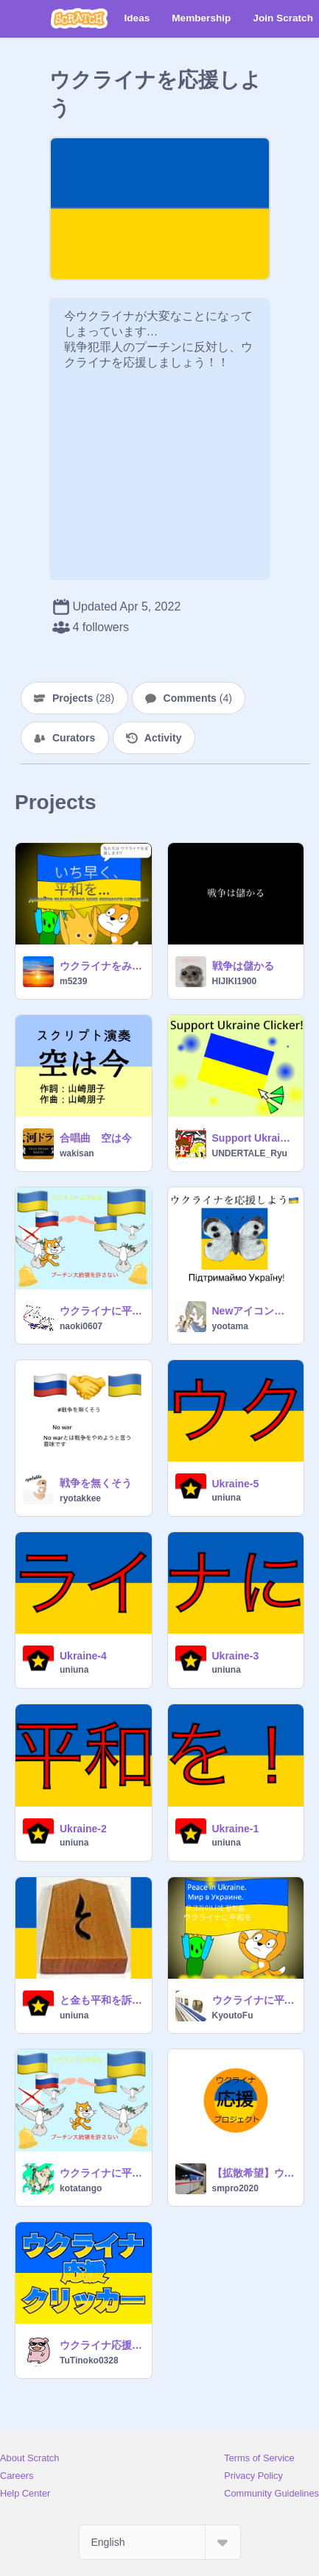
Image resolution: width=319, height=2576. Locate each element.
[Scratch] (79, 18)
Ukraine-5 (235, 1484)
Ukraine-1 (235, 1829)
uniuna (226, 1497)
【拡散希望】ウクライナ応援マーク (253, 2173)
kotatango (81, 2188)
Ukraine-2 (83, 1829)
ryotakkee (80, 1498)
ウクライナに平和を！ (101, 1311)
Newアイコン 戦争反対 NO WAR (253, 1311)
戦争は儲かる (243, 966)
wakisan (77, 1153)
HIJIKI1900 (234, 981)
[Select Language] (160, 2542)
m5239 (73, 981)
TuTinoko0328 (89, 2360)
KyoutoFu (232, 2015)
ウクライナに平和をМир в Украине (253, 2000)
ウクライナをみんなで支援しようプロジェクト (101, 966)
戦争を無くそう (96, 1483)
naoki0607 (81, 1326)
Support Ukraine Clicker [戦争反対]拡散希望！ (253, 1138)
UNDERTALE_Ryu (249, 1153)
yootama (230, 1326)
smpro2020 (235, 2188)
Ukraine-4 (83, 1656)
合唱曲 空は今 (96, 1138)
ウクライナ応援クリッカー (101, 2345)
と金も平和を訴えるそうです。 (101, 2000)
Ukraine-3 (235, 1656)
